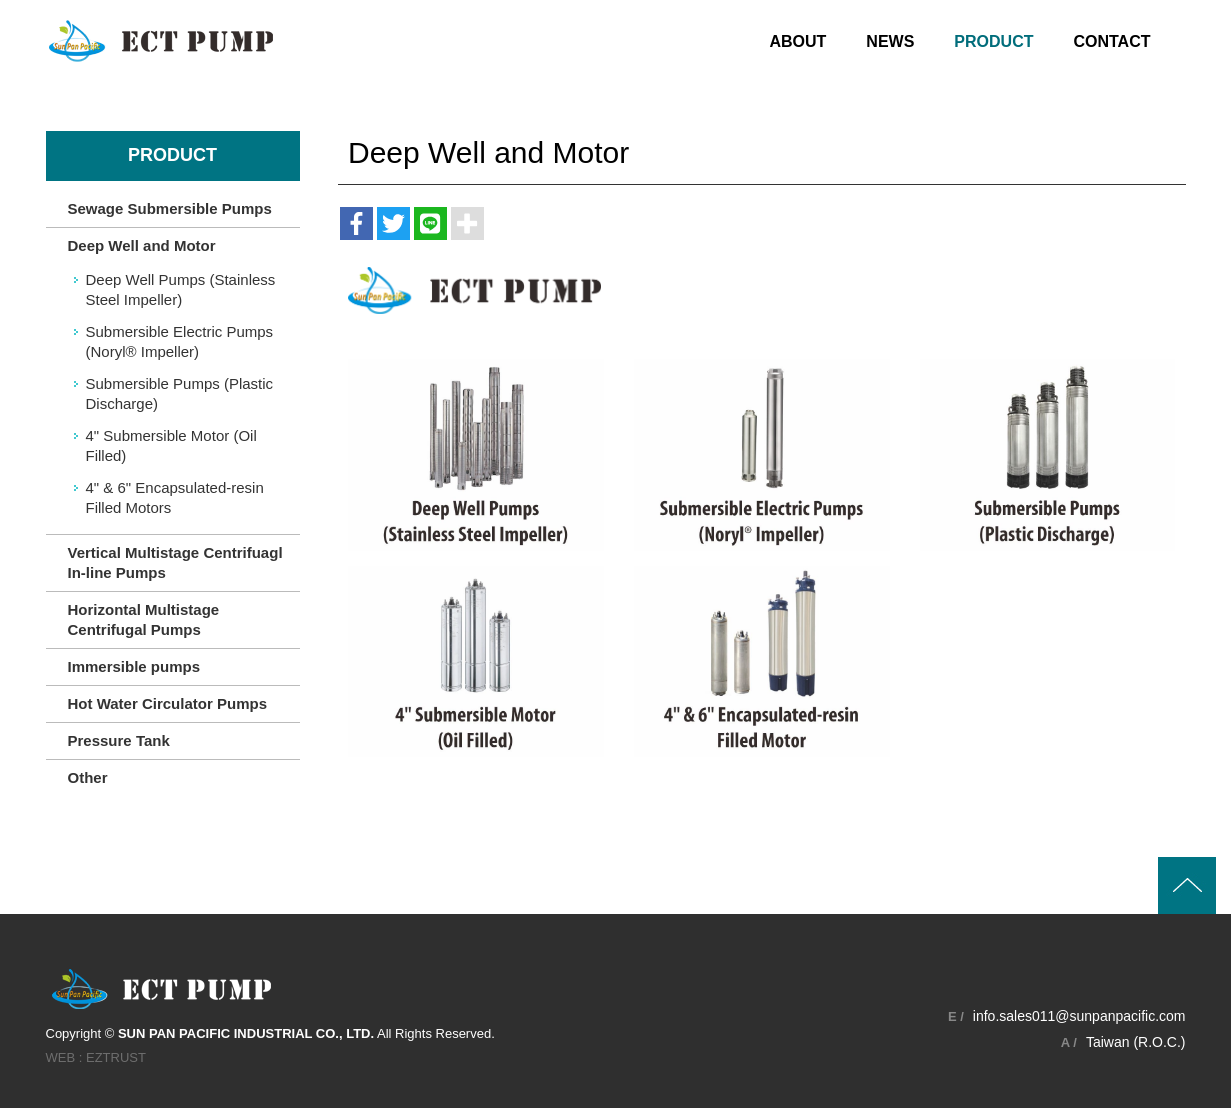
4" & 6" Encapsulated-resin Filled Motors (175, 497)
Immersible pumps (134, 666)
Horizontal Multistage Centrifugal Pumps (144, 619)
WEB (61, 1057)
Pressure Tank (119, 740)
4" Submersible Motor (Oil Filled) (171, 445)
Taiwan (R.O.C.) (1136, 1042)
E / (956, 1016)
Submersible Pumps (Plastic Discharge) (180, 393)
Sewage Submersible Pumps (170, 208)
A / (1069, 1042)
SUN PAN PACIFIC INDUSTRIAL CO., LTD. (161, 40)
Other (88, 777)
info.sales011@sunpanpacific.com (1079, 1016)
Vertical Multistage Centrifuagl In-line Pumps (175, 562)
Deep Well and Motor (142, 245)
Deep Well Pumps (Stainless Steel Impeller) (181, 289)
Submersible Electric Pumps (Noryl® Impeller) (180, 341)
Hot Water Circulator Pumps (167, 703)
